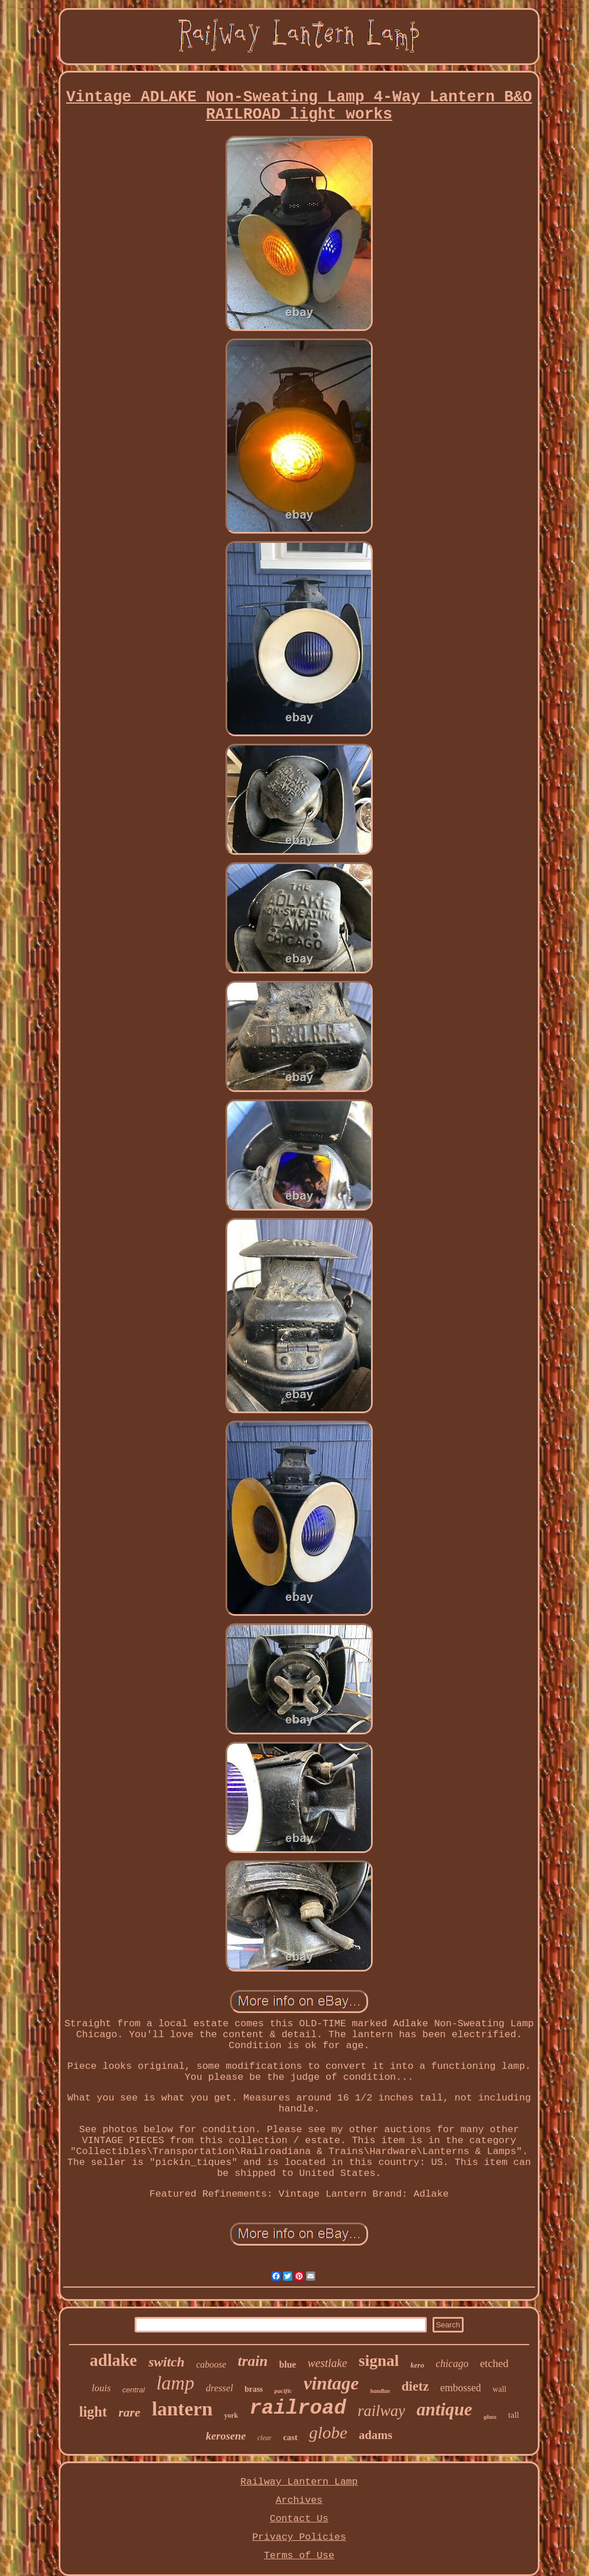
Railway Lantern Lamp (299, 2481)
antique (444, 2409)
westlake (327, 2363)
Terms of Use (299, 2555)
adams (375, 2435)
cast (290, 2437)
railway (382, 2410)
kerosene (226, 2436)
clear (264, 2438)
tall (513, 2414)
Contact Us (299, 2518)
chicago (451, 2363)
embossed (460, 2388)
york (231, 2415)
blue (287, 2364)
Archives (299, 2500)
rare (129, 2412)
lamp (175, 2383)
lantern (182, 2408)
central (134, 2389)
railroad (298, 2408)
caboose (211, 2364)
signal (379, 2360)
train (252, 2361)
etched (494, 2363)
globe (328, 2432)
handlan (380, 2391)
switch (166, 2361)
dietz (415, 2386)
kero (417, 2365)
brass (253, 2389)
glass (490, 2416)
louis (101, 2388)
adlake (113, 2360)
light (93, 2411)
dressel (220, 2388)
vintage (331, 2383)
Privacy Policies (299, 2537)
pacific (283, 2390)
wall (499, 2389)
